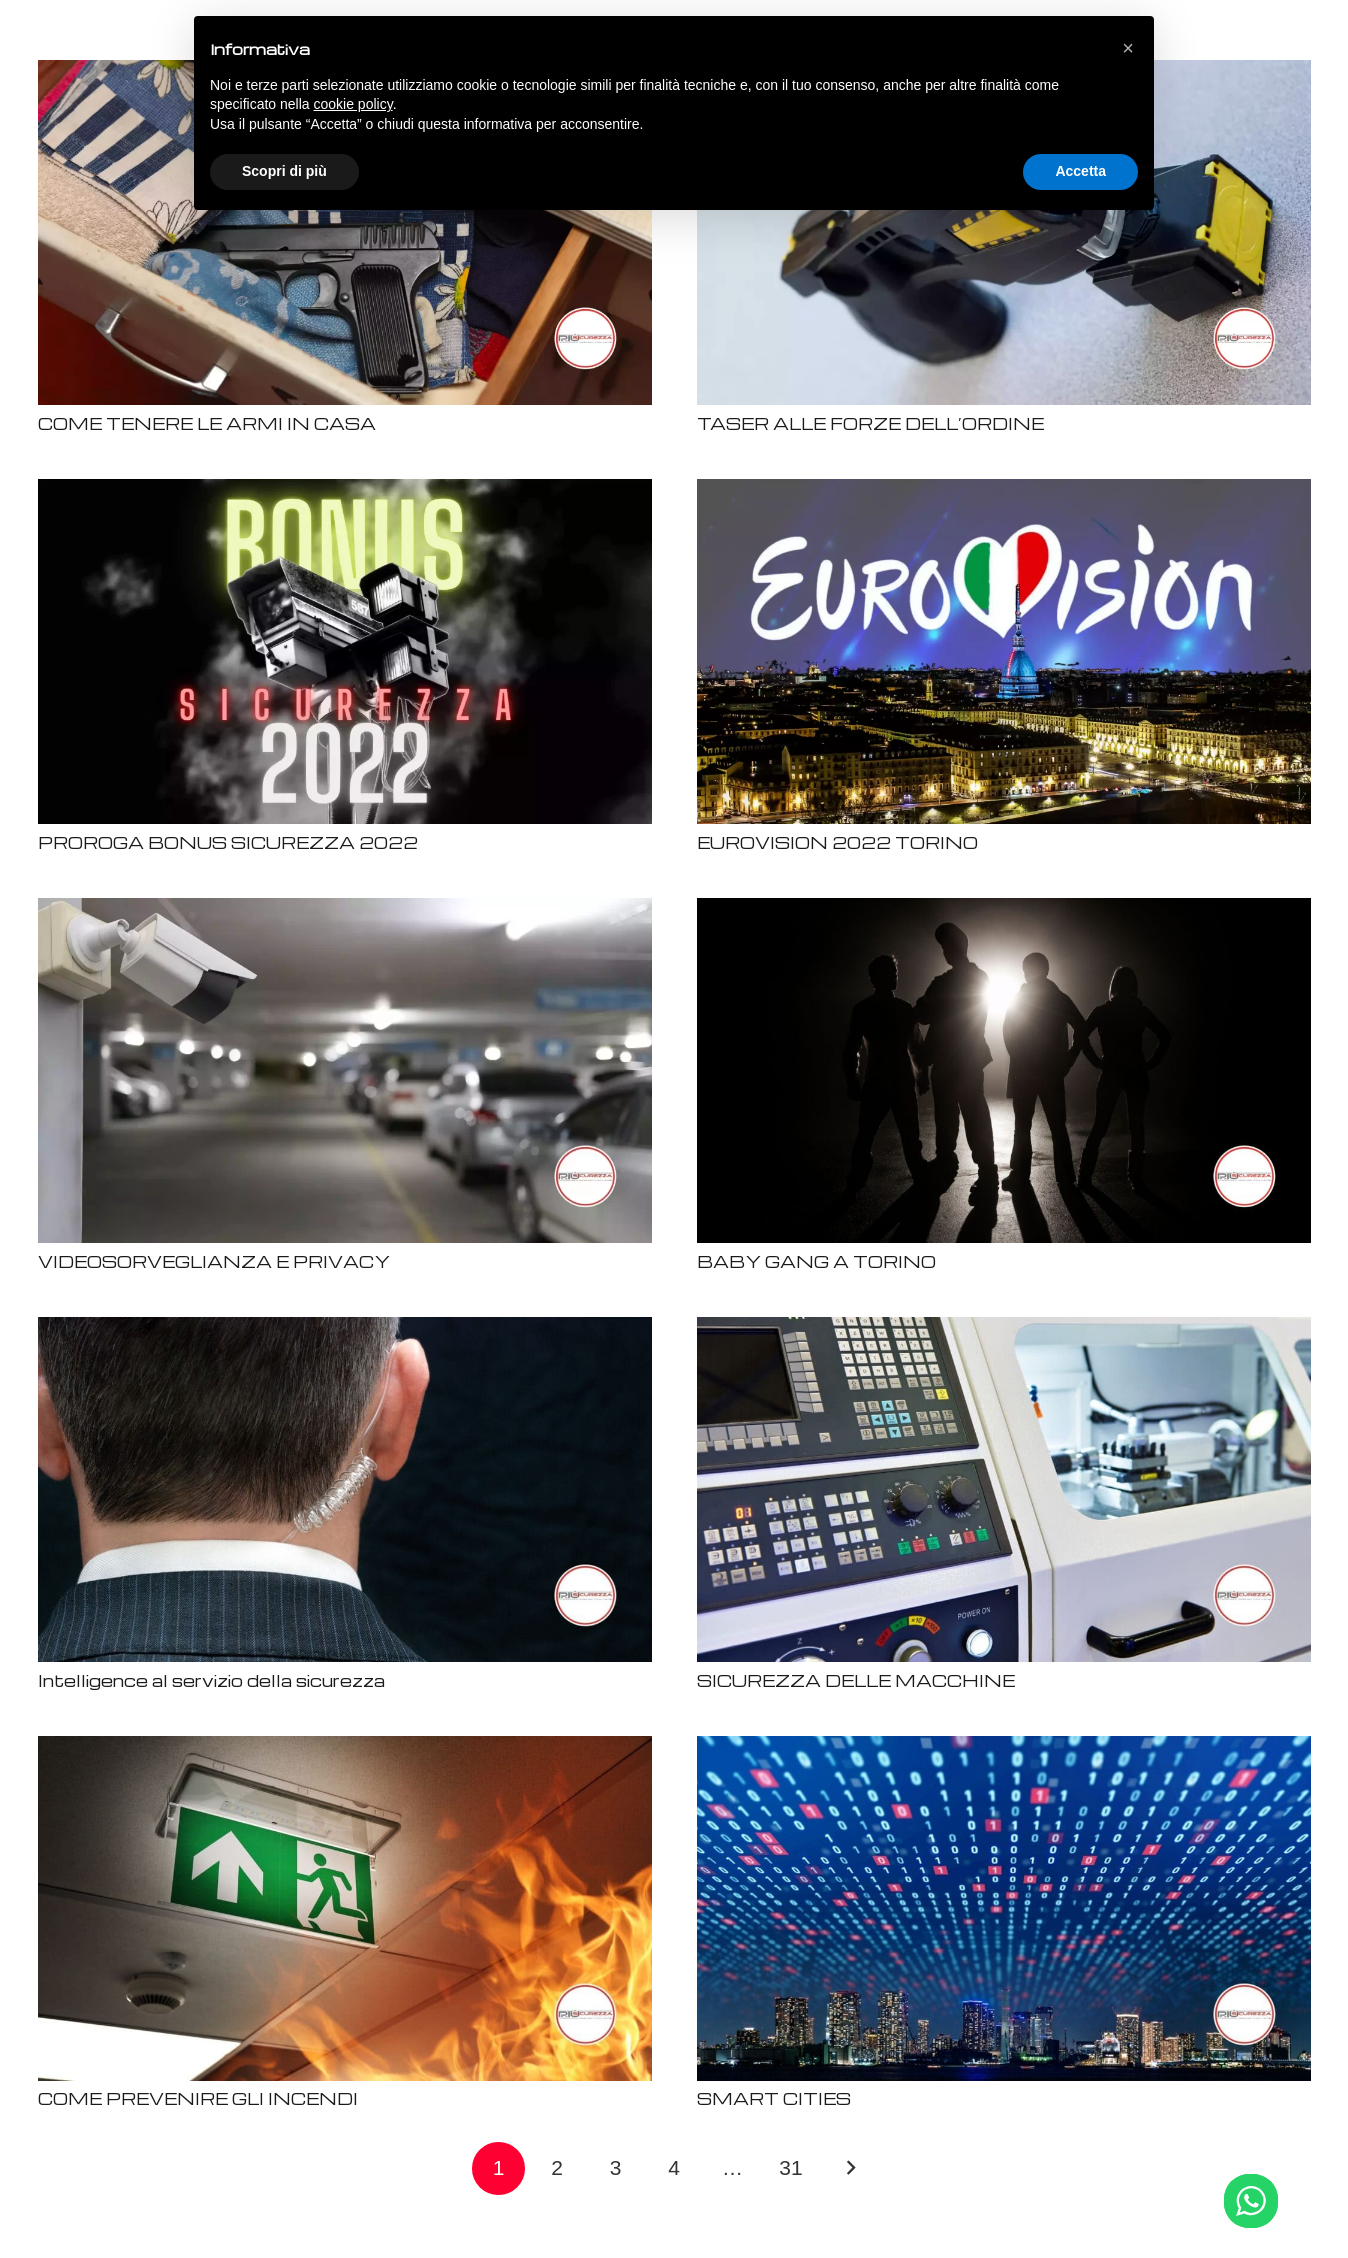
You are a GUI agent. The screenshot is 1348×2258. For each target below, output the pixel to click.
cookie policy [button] (353, 104)
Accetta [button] (1080, 171)
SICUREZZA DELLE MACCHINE (856, 1680)
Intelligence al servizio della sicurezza (211, 1680)
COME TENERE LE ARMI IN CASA (207, 423)
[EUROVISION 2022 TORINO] (1004, 491)
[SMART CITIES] (1004, 1748)
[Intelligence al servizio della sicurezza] (345, 1329)
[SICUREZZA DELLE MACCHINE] (1004, 1329)
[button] (1128, 48)
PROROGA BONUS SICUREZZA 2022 (228, 842)
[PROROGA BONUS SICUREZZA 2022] (345, 491)
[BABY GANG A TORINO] (1004, 910)
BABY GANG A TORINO (816, 1261)
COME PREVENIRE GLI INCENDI (198, 2098)
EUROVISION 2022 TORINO (837, 842)
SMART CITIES (774, 2098)
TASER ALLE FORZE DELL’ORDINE (870, 423)
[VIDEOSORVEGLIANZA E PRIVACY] (345, 910)
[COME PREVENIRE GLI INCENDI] (345, 1748)
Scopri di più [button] (284, 171)
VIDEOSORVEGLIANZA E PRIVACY (214, 1261)
